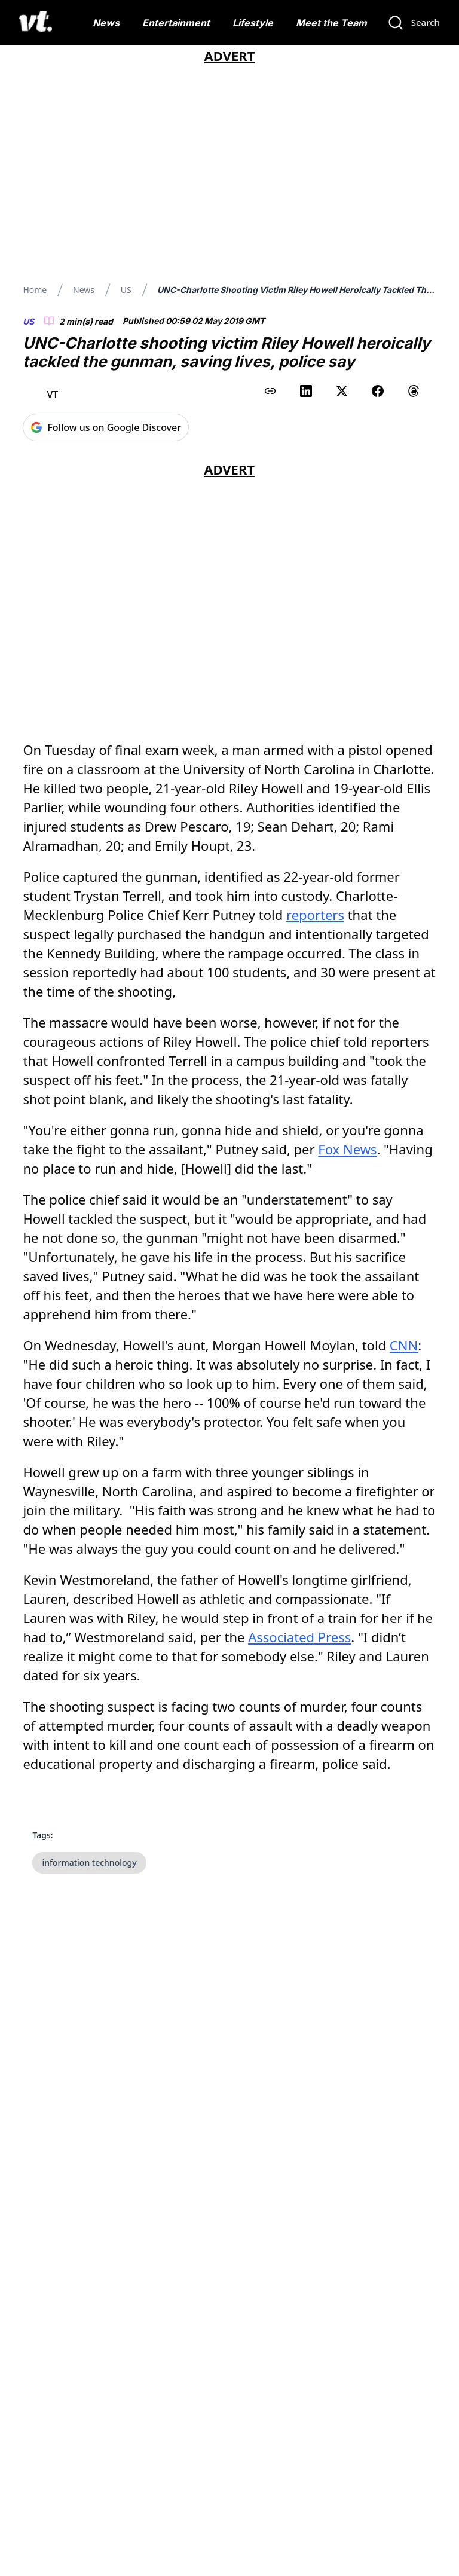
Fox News (347, 1149)
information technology (89, 1862)
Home (35, 289)
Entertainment (176, 23)
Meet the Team (331, 23)
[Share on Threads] (413, 391)
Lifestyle (252, 23)
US (126, 289)
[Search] (413, 22)
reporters (315, 915)
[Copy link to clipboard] (270, 391)
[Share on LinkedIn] (306, 391)
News (106, 23)
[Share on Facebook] (378, 391)
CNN (404, 1345)
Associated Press (299, 1637)
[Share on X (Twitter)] (342, 391)
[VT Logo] (35, 23)
